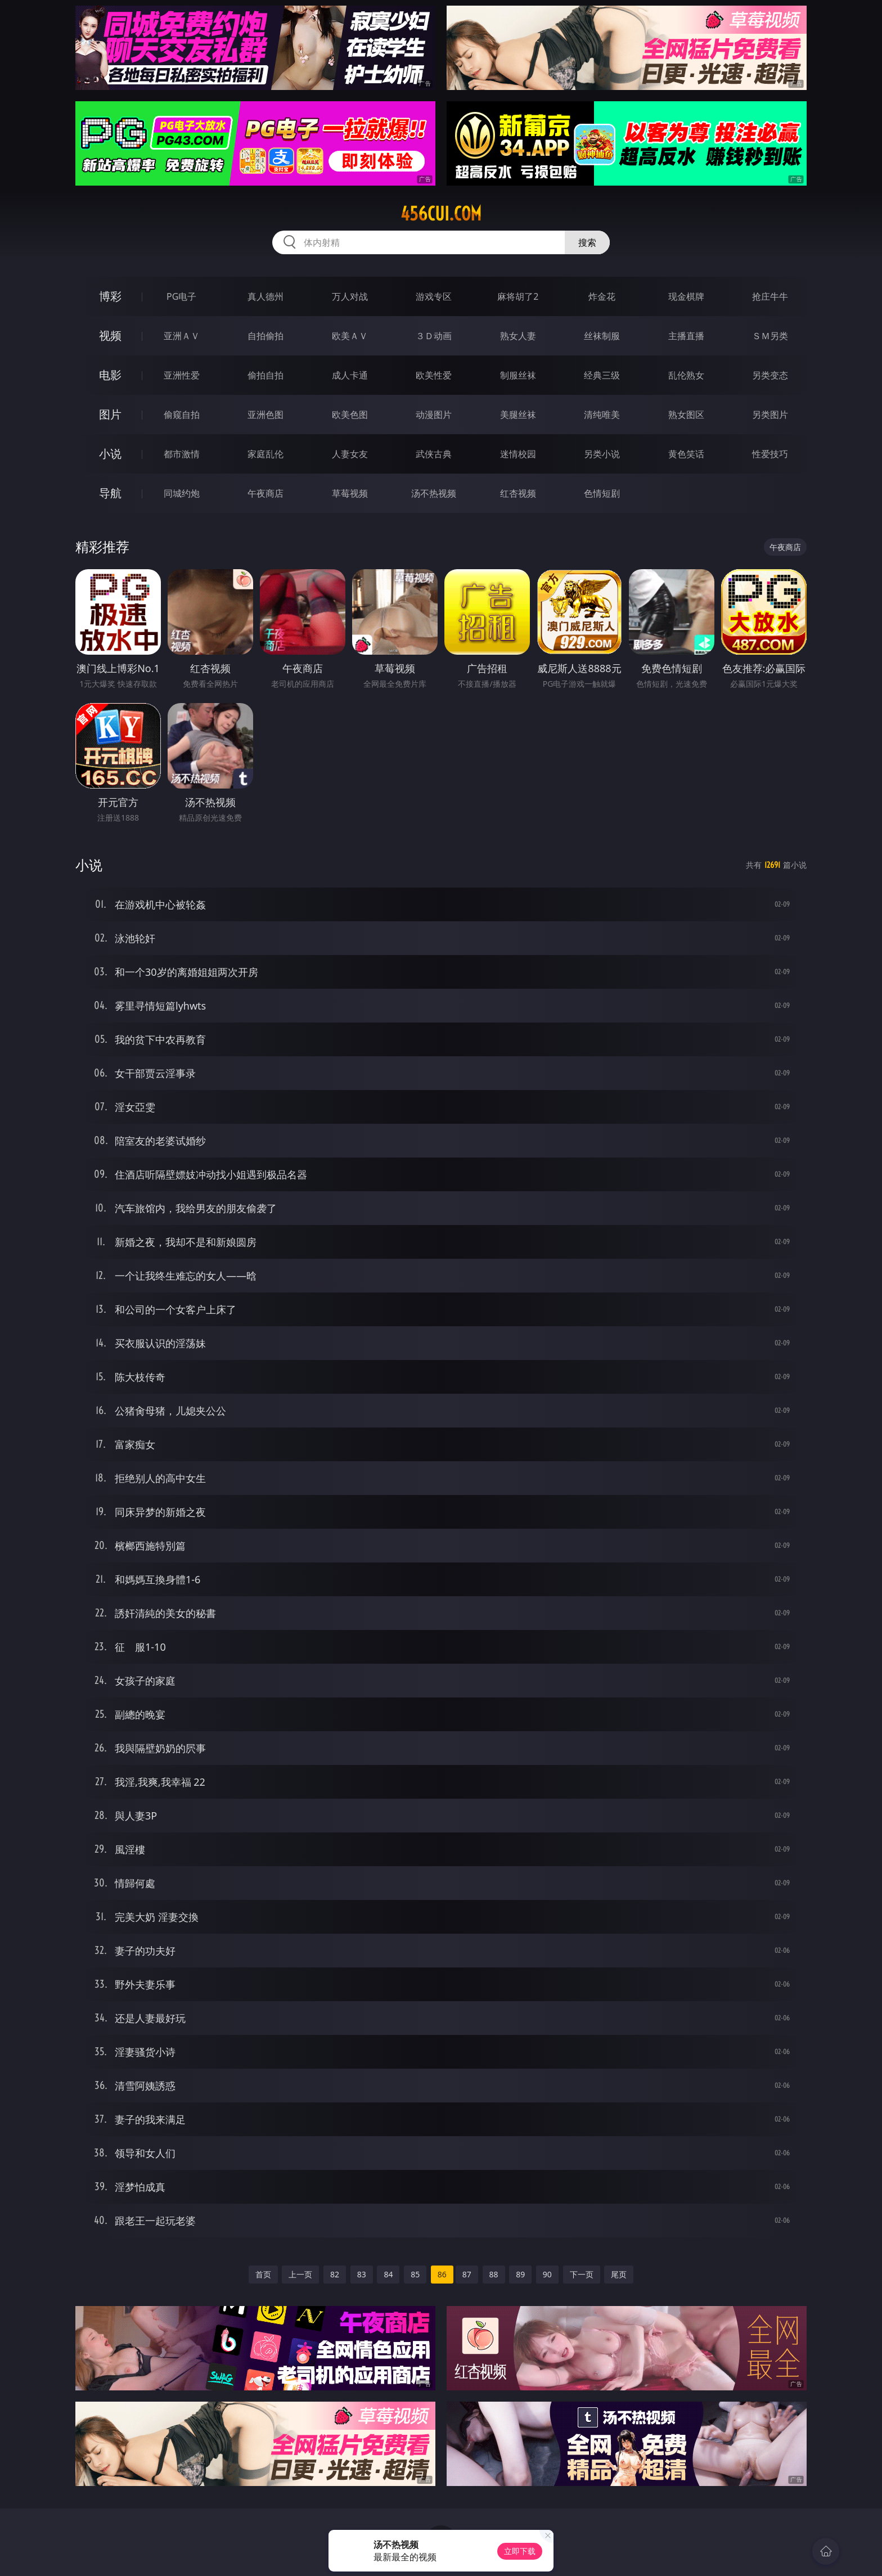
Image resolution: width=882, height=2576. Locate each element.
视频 (110, 335)
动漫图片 (434, 414)
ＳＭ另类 (770, 336)
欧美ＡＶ (350, 336)
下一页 (581, 2274)
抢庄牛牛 (770, 296)
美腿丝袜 (518, 414)
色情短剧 (602, 493)
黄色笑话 (686, 454)
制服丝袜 (518, 375)
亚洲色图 (266, 414)
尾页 (619, 2274)
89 (520, 2274)
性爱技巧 (770, 454)
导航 (110, 493)
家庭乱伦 (266, 454)
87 (466, 2274)
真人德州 (266, 296)
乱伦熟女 (686, 375)
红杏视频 (518, 493)
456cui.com (441, 213)
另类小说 (602, 454)
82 (334, 2274)
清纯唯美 (602, 414)
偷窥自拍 (182, 414)
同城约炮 (182, 493)
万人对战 (350, 296)
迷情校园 (518, 454)
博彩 (110, 296)
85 (415, 2274)
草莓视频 (350, 493)
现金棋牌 (686, 296)
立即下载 (520, 2551)
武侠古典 (434, 454)
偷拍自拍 (266, 375)
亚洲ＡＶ (182, 336)
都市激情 (182, 454)
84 (388, 2274)
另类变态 (770, 375)
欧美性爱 (434, 375)
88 (493, 2274)
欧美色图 (350, 414)
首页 (263, 2274)
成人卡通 (350, 375)
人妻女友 (350, 454)
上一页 (300, 2274)
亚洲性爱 (182, 375)
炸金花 (601, 296)
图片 (110, 414)
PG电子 (181, 296)
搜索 (587, 242)
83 (361, 2274)
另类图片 (770, 414)
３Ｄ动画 (434, 336)
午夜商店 (266, 493)
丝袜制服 (602, 336)
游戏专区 (434, 296)
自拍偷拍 (266, 336)
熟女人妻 (518, 336)
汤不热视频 (433, 493)
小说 (110, 453)
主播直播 (686, 336)
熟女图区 (686, 414)
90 (547, 2274)
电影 (110, 374)
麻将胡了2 (517, 296)
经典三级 (602, 375)
